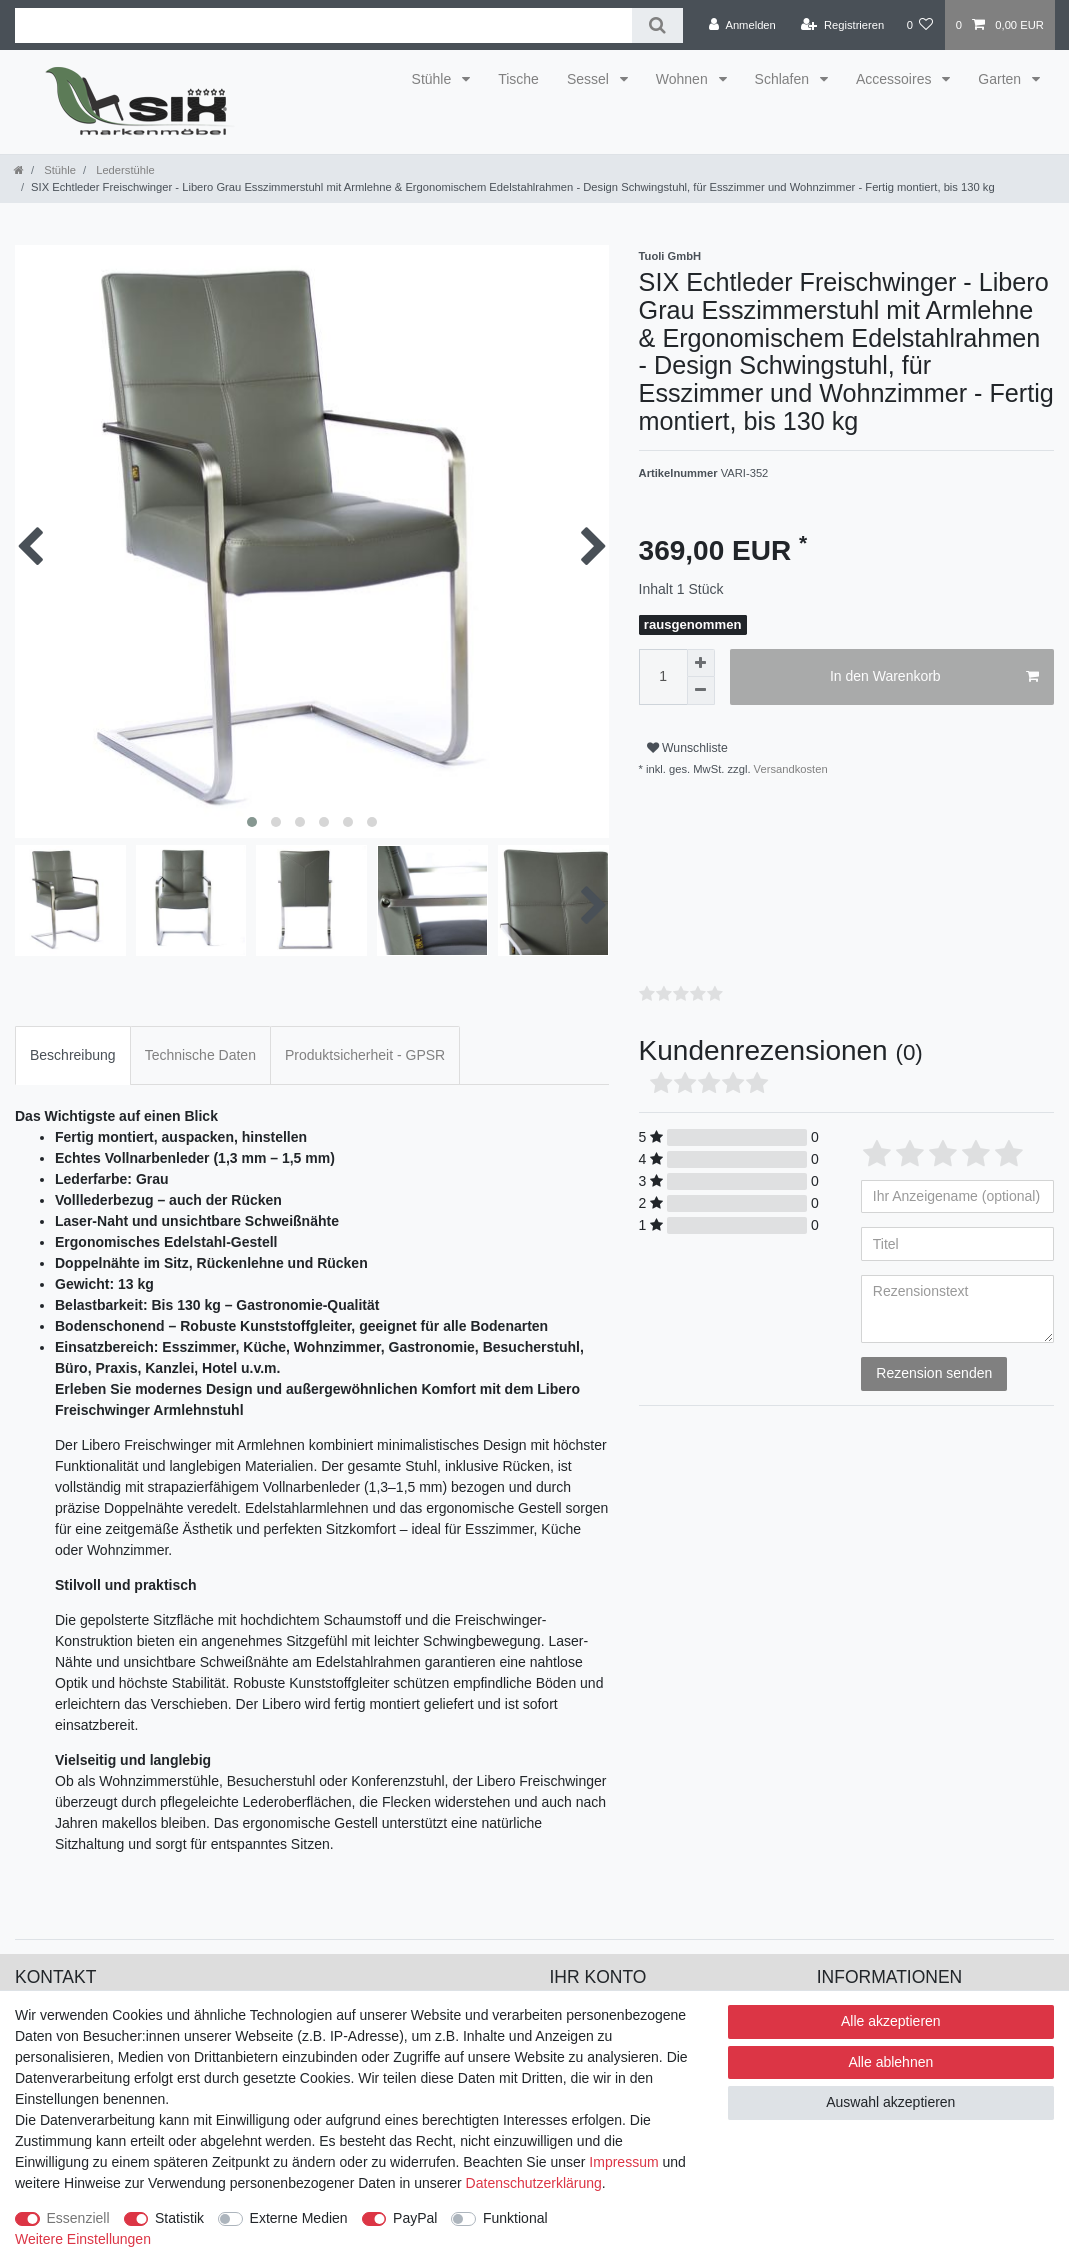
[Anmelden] (742, 25)
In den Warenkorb (934, 677)
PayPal (415, 2218)
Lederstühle (124, 170)
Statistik (179, 2218)
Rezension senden (934, 1346)
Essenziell (78, 2218)
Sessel (590, 79)
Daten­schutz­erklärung (534, 2183)
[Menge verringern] (701, 691)
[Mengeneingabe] (663, 677)
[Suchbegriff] (323, 25)
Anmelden (581, 1985)
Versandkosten (789, 769)
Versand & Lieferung (880, 1985)
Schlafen (784, 79)
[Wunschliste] (919, 25)
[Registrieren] (842, 25)
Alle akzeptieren (891, 2021)
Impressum (623, 2162)
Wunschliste (687, 748)
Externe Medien (299, 2218)
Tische (518, 79)
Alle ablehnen (890, 2062)
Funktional (515, 2218)
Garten (1001, 79)
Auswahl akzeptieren (890, 2102)
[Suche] (657, 25)
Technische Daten (200, 1028)
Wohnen (684, 79)
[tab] (73, 1028)
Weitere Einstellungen (83, 2239)
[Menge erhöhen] (701, 663)
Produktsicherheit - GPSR (365, 1028)
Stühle (434, 79)
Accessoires (895, 79)
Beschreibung (73, 1028)
